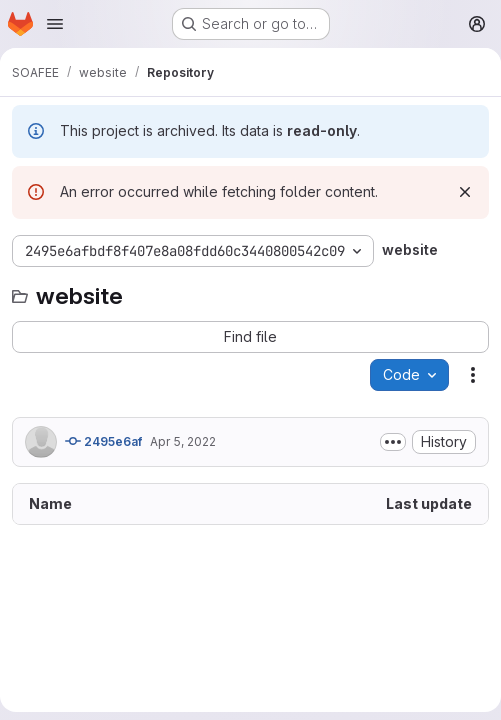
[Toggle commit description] (393, 442)
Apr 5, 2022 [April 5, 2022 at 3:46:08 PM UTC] (183, 441)
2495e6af (103, 441)
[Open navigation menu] (55, 24)
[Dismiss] (465, 192)
